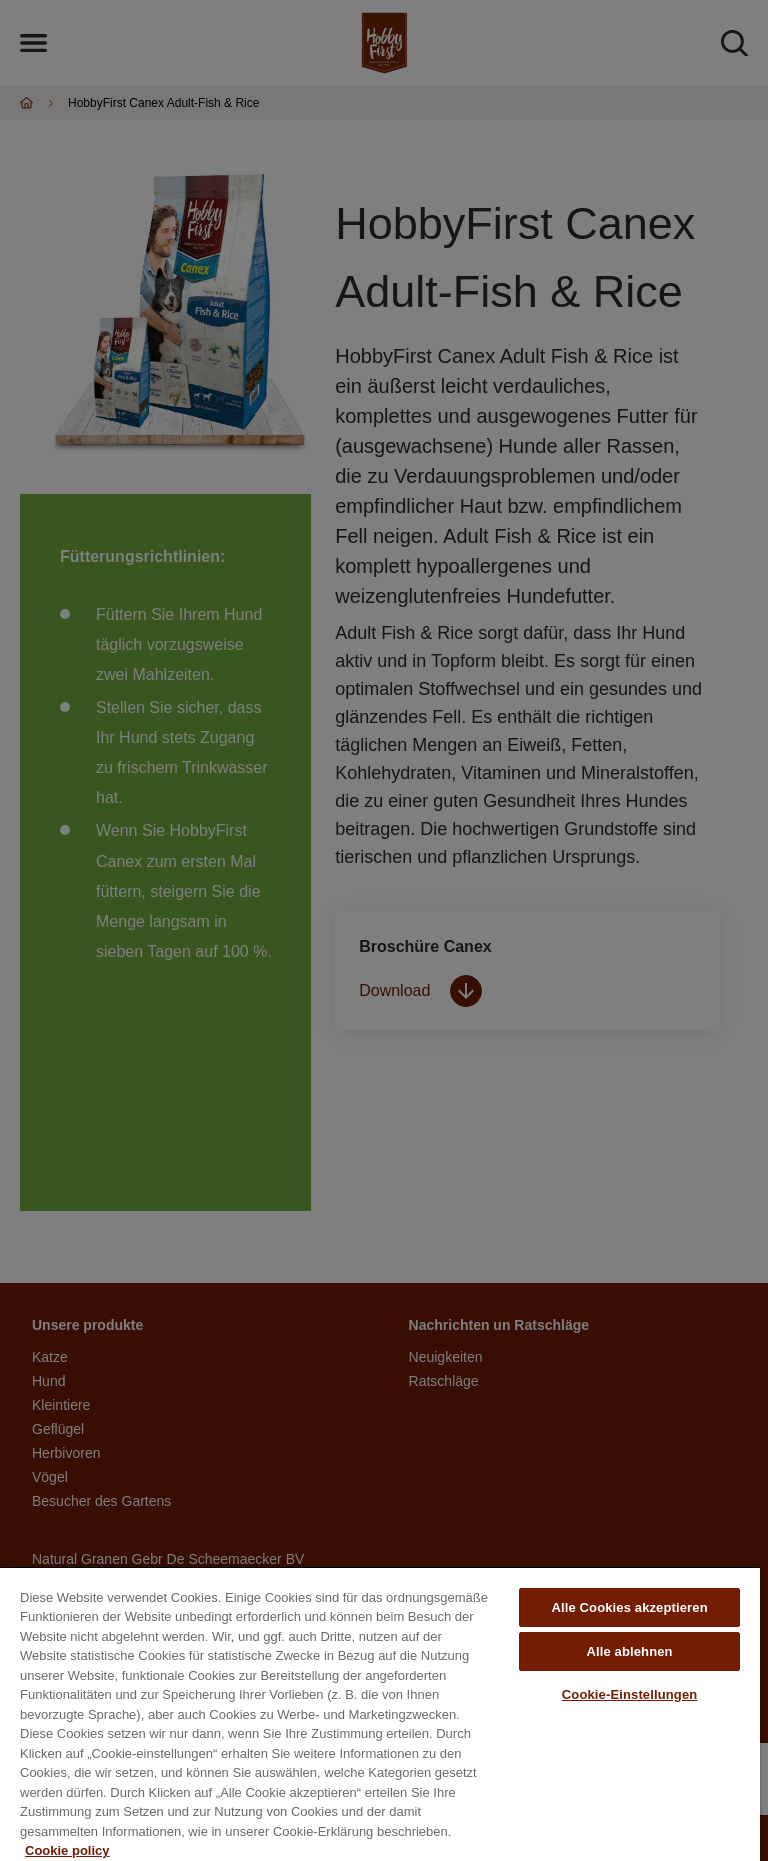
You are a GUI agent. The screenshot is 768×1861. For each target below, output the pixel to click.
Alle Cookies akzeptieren (629, 1607)
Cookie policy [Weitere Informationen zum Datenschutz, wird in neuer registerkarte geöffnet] (67, 1850)
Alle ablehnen (629, 1651)
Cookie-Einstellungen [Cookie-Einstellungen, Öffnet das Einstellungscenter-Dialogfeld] (630, 1694)
